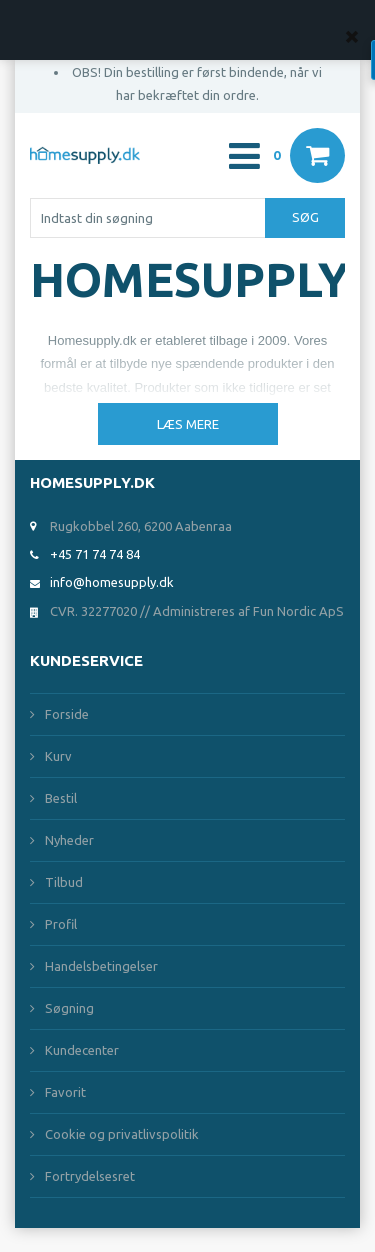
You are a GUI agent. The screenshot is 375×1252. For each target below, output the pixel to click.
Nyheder (69, 840)
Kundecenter (82, 1050)
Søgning (69, 1008)
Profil (61, 924)
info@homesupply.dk (112, 582)
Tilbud (64, 882)
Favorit (65, 1092)
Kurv (58, 756)
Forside (67, 714)
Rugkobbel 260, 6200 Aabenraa (141, 526)
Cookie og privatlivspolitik (122, 1134)
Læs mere (188, 424)
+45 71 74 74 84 (95, 554)
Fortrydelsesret (90, 1176)
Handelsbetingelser (101, 966)
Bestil (61, 798)
